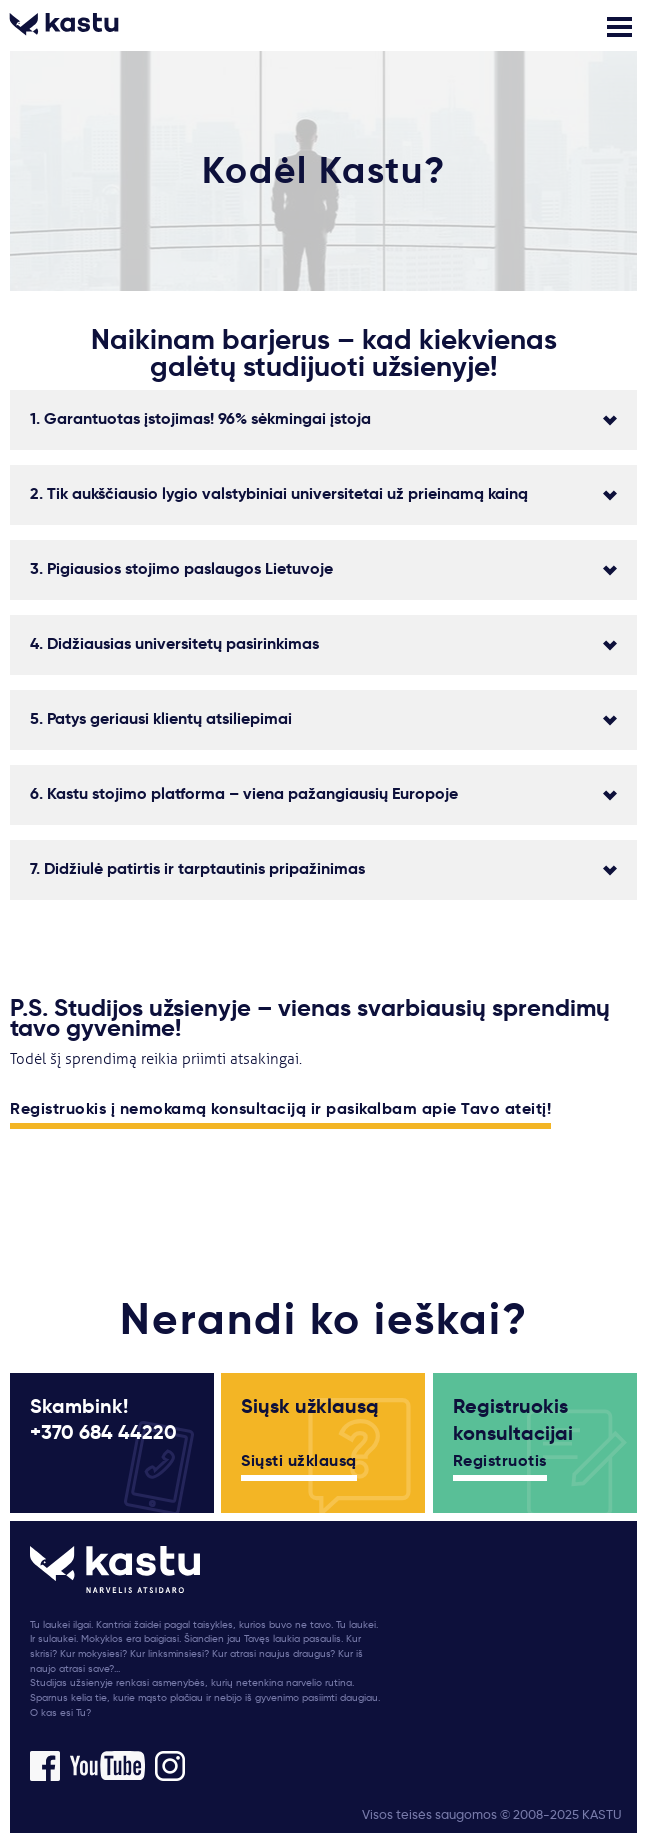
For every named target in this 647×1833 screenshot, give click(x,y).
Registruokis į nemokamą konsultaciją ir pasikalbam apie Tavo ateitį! (280, 1110)
